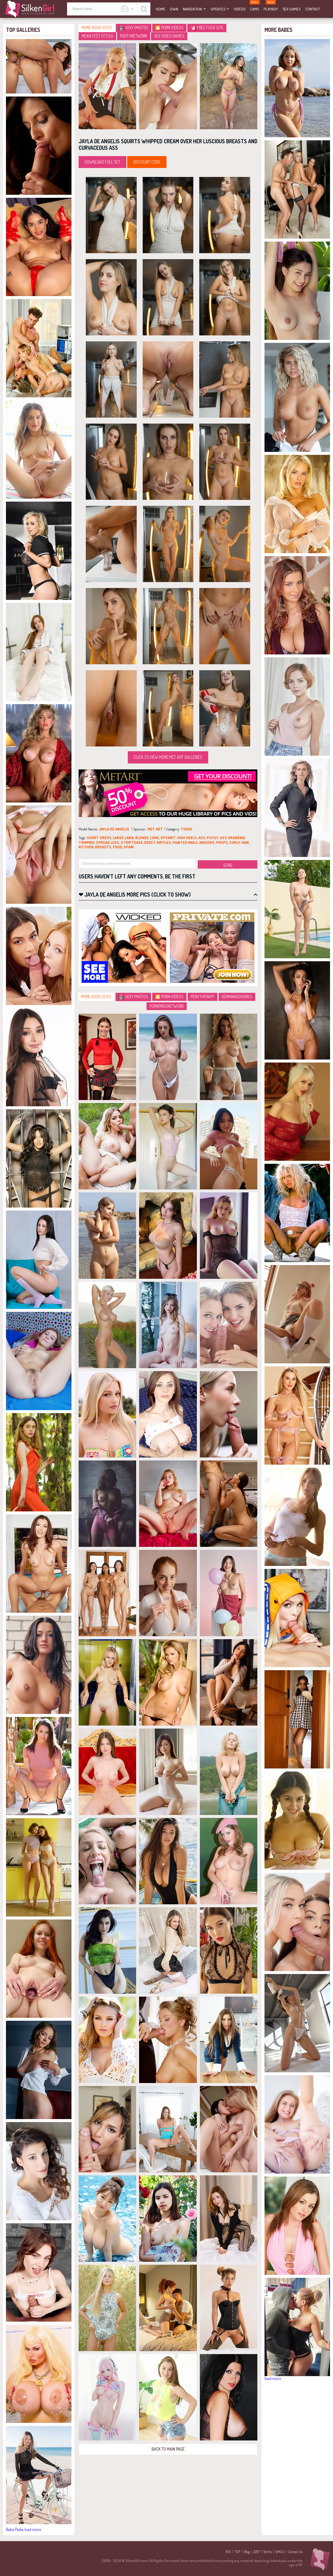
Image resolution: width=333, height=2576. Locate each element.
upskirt (168, 837)
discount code (147, 161)
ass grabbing (232, 837)
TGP (237, 2551)
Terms (267, 2551)
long (154, 837)
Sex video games (169, 35)
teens (186, 829)
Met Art (155, 829)
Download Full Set (102, 161)
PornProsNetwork (167, 1006)
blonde (142, 837)
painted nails (185, 842)
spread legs (107, 842)
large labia (123, 837)
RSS (228, 2551)
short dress (99, 837)
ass (201, 837)
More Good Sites (97, 27)
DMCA (280, 2551)
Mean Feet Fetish (97, 35)
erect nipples (157, 842)
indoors (206, 842)
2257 (256, 2551)
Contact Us (295, 2551)
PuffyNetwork (133, 35)
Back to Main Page (168, 2448)
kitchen (86, 846)
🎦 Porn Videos (169, 27)
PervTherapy (202, 996)
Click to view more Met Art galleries (168, 757)
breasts (103, 846)
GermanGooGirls (237, 996)
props (222, 842)
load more (32, 2529)
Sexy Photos (133, 28)
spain (129, 846)
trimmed (86, 842)
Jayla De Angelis (114, 829)
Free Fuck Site (207, 28)
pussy (213, 837)
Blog (247, 2551)
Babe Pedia (15, 2529)
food (117, 846)
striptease (132, 842)
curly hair (239, 842)
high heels (187, 837)
